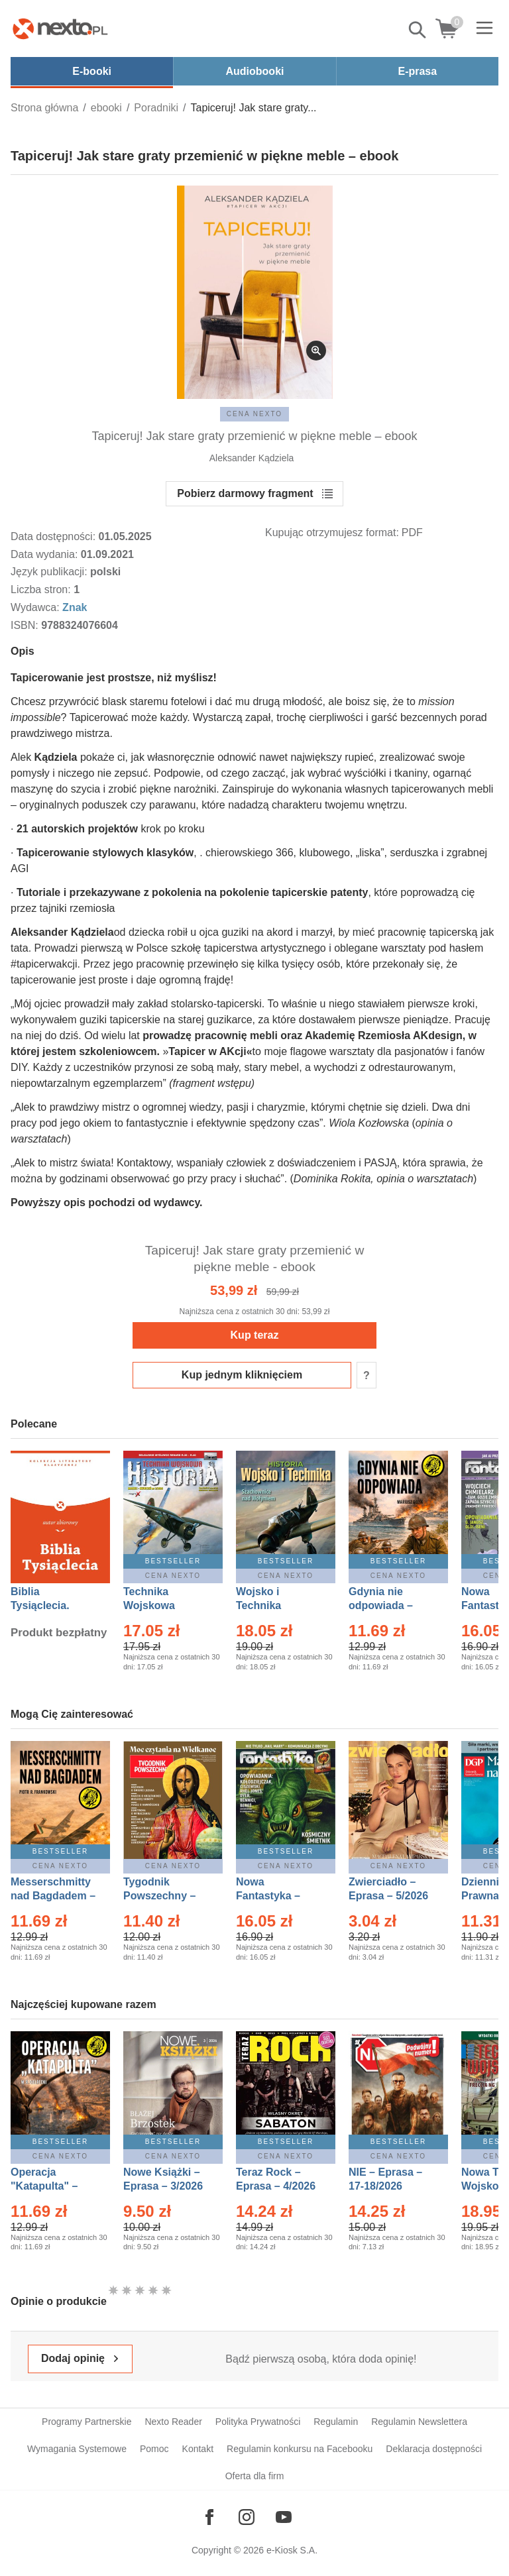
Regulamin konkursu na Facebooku (299, 2448)
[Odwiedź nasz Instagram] (246, 2517)
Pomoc (154, 2448)
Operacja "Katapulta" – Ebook (44, 2186)
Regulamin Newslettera (419, 2421)
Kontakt (197, 2448)
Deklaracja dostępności (434, 2448)
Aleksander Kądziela (251, 458)
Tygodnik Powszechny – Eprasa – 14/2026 (166, 1895)
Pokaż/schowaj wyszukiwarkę (418, 30)
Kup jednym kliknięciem (242, 1374)
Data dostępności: (55, 536)
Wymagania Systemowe (77, 2448)
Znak (74, 607)
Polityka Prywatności (257, 2421)
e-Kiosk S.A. (291, 2550)
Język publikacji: (50, 571)
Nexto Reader (172, 2421)
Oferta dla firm (254, 2476)
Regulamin (335, 2421)
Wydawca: (36, 607)
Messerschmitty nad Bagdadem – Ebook (53, 1895)
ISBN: (26, 625)
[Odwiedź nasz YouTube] (283, 2517)
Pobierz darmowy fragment (245, 493)
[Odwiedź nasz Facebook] (209, 2517)
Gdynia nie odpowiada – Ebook (381, 1605)
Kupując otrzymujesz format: (332, 532)
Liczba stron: (42, 589)
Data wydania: (46, 554)
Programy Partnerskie (86, 2421)
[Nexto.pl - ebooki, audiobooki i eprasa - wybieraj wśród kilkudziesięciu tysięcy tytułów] (60, 28)
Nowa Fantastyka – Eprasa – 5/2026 (275, 1895)
